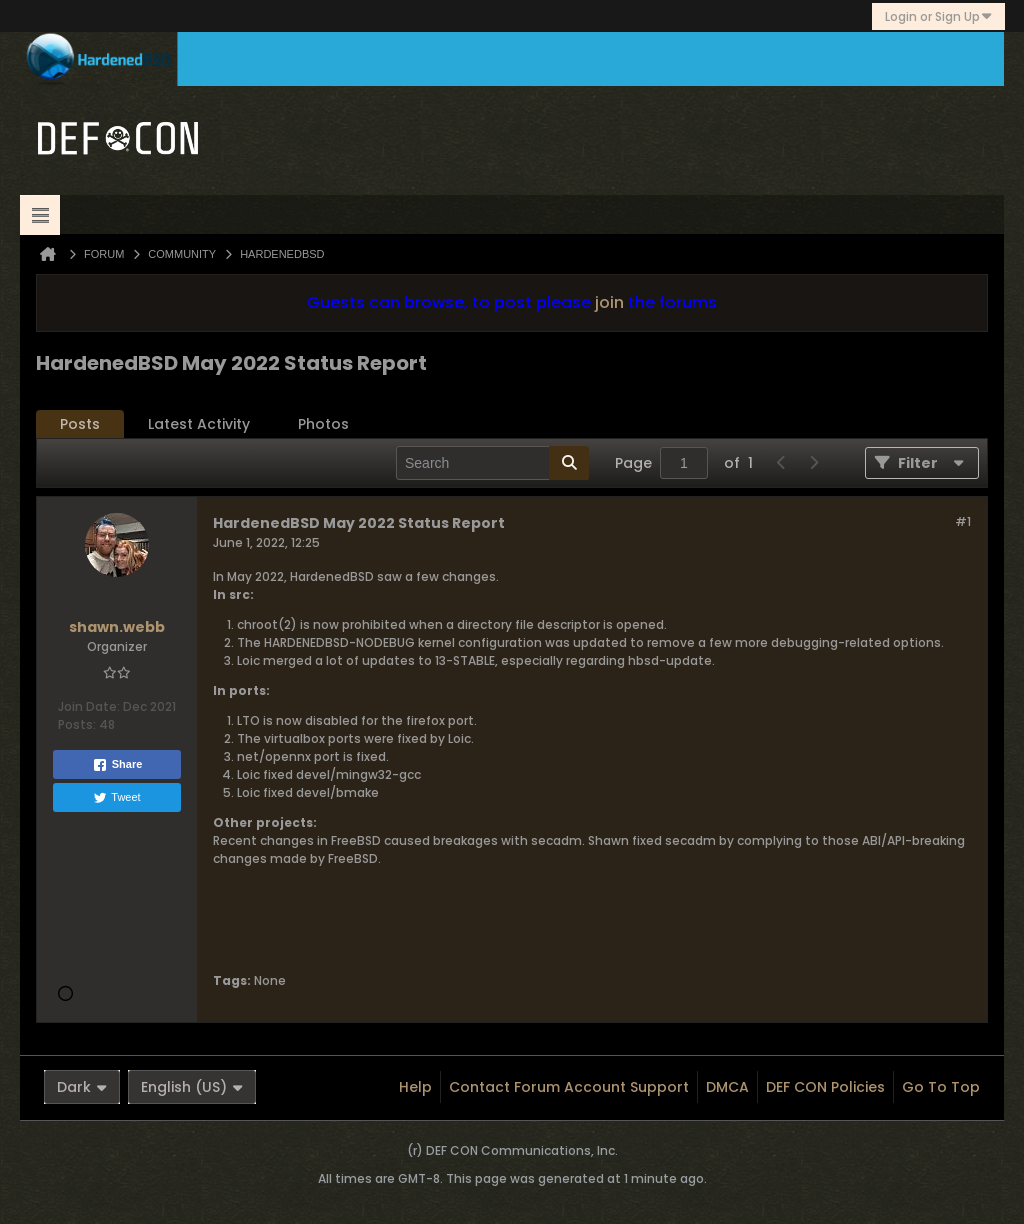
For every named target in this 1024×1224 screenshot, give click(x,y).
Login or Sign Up (938, 16)
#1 (963, 521)
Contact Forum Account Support (569, 1087)
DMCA (727, 1087)
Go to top (941, 1087)
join (609, 302)
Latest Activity (199, 424)
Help (415, 1087)
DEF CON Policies (825, 1087)
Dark (82, 1087)
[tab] (80, 424)
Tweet (116, 798)
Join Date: (89, 706)
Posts (80, 424)
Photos (323, 424)
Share (117, 765)
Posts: (77, 724)
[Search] (492, 463)
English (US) (192, 1087)
